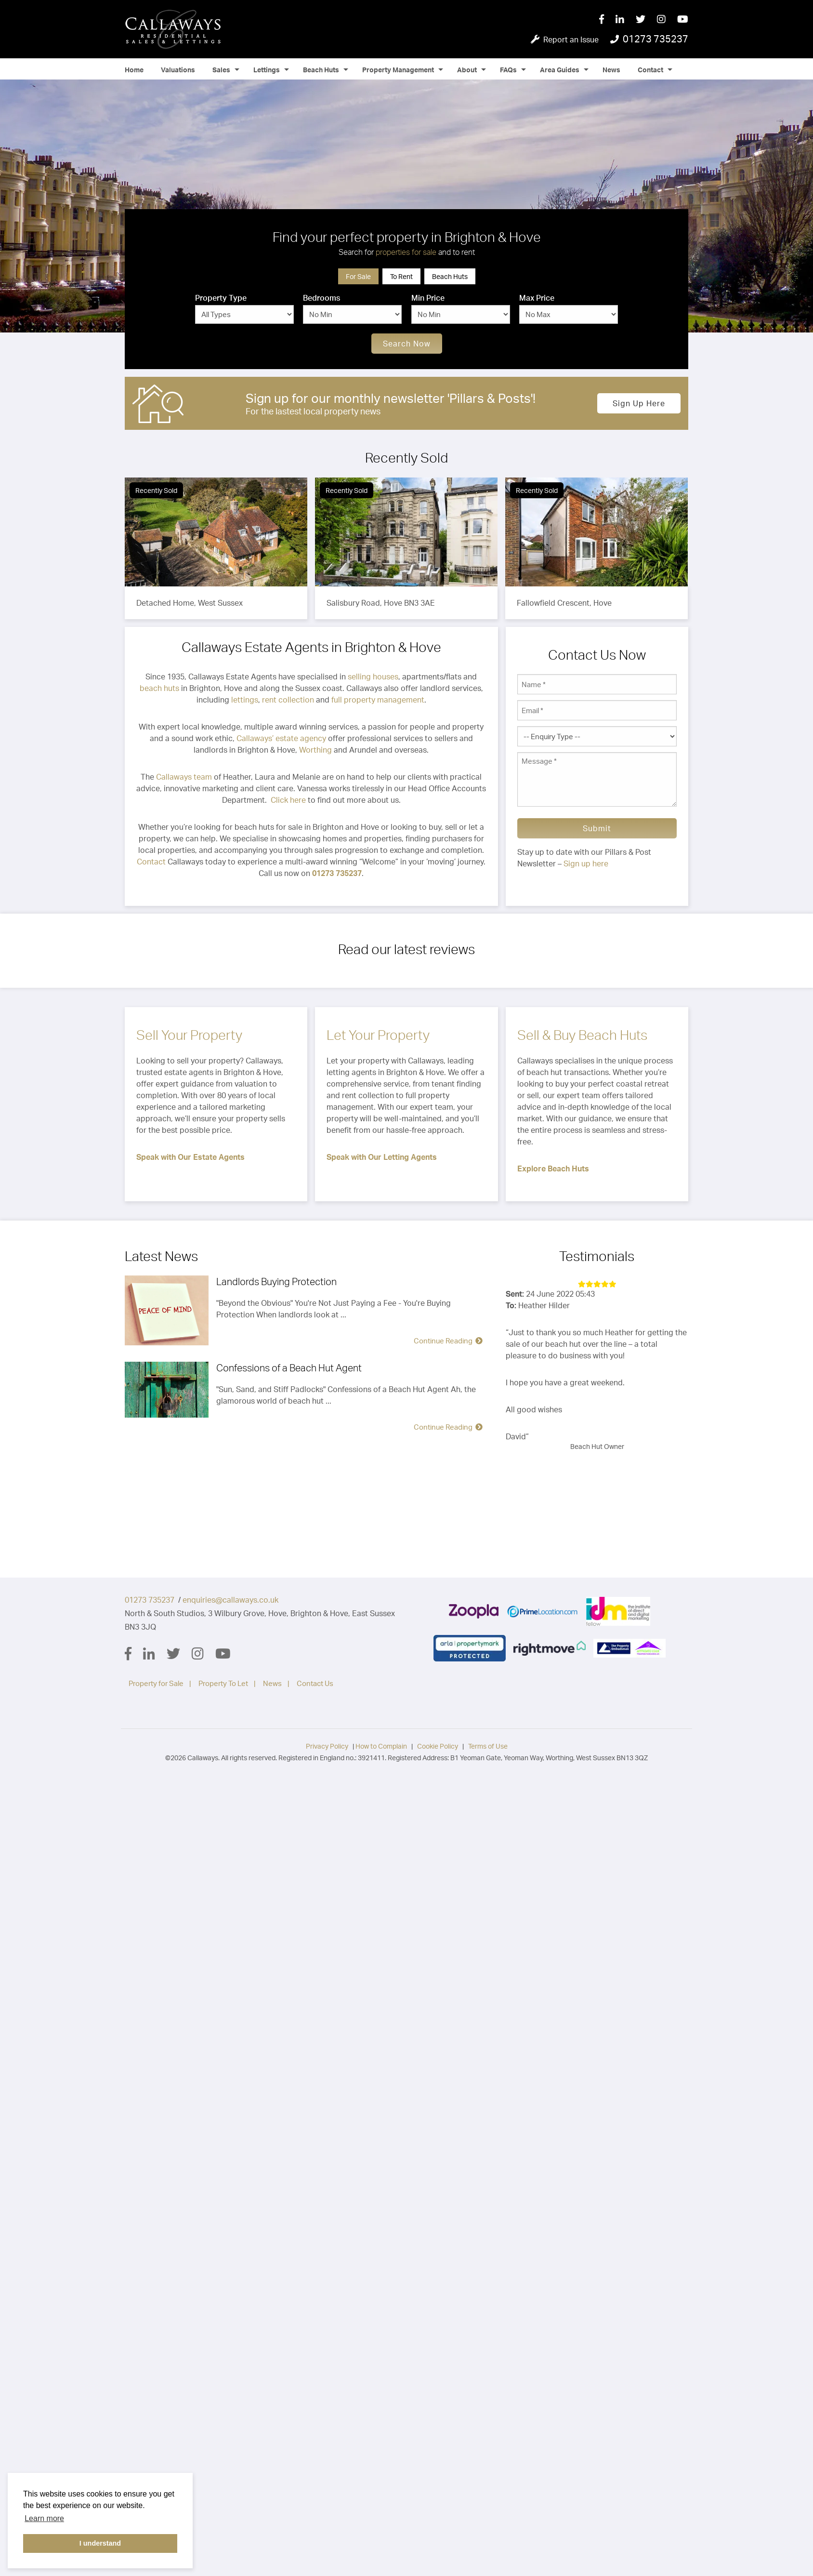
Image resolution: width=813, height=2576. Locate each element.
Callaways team (184, 777)
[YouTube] (682, 20)
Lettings (266, 70)
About (467, 70)
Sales (221, 70)
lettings (244, 699)
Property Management (398, 70)
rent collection (288, 699)
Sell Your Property (189, 1034)
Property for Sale (156, 1683)
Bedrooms (321, 298)
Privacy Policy (327, 1746)
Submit (597, 828)
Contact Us (315, 1683)
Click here (288, 800)
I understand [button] (100, 2543)
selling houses (373, 676)
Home (134, 70)
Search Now (407, 343)
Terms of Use (488, 1746)
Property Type (221, 298)
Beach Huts (321, 70)
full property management (377, 699)
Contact (650, 70)
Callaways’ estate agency (281, 738)
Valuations (178, 70)
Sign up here (639, 403)
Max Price (536, 298)
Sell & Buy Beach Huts (582, 1034)
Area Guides (559, 70)
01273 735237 (149, 1600)
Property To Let (223, 1683)
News (611, 70)
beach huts (159, 688)
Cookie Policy (437, 1746)
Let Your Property (378, 1034)
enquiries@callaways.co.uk (230, 1600)
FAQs (508, 70)
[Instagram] (667, 20)
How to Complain (381, 1746)
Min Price (428, 298)
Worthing (315, 750)
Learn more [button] (44, 2518)
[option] (406, 206)
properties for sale (406, 252)
